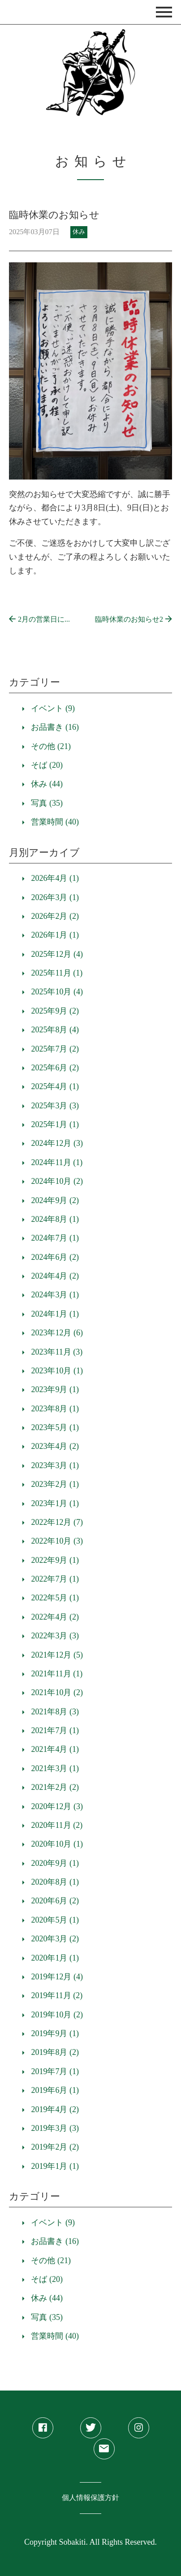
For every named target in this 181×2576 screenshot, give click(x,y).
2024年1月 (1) (55, 1313)
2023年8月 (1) (55, 1408)
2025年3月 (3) (55, 1105)
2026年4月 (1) (55, 878)
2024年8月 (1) (55, 1219)
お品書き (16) (55, 727)
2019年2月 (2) (55, 2146)
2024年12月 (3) (57, 1143)
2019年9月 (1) (55, 2033)
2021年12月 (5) (57, 1654)
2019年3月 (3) (55, 2128)
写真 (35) (47, 803)
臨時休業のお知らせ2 (133, 619)
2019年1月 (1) (55, 2166)
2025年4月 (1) (55, 1086)
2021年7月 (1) (55, 1730)
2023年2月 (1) (55, 1484)
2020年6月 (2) (55, 1900)
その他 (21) (51, 746)
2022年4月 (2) (55, 1616)
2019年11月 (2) (56, 1995)
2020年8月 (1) (55, 1881)
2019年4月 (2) (55, 2109)
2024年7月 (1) (55, 1237)
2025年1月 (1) (55, 1124)
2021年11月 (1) (56, 1673)
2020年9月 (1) (55, 1863)
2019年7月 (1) (55, 2071)
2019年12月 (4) (57, 1976)
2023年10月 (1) (57, 1370)
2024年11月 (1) (56, 1162)
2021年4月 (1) (55, 1749)
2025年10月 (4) (57, 991)
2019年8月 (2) (55, 2052)
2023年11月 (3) (56, 1351)
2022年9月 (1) (55, 1560)
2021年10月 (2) (57, 1692)
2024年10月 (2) (57, 1181)
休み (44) (47, 783)
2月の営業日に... (39, 619)
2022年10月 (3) (57, 1540)
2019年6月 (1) (55, 2090)
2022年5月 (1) (55, 1597)
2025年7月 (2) (55, 1048)
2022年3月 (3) (55, 1635)
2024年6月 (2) (55, 1257)
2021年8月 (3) (55, 1711)
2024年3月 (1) (55, 1294)
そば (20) (47, 765)
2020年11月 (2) (56, 1825)
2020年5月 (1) (55, 1919)
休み (79, 231)
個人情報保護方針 (90, 2498)
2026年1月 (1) (55, 934)
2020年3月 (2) (55, 1938)
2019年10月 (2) (57, 2014)
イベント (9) (53, 708)
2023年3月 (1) (55, 1465)
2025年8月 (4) (55, 1029)
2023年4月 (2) (55, 1446)
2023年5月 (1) (55, 1427)
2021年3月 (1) (55, 1768)
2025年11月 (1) (56, 972)
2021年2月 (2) (55, 1787)
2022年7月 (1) (55, 1578)
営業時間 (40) (55, 821)
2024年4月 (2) (55, 1275)
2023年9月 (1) (55, 1389)
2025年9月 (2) (55, 1010)
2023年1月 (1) (55, 1503)
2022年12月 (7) (57, 1522)
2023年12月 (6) (57, 1332)
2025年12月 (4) (57, 954)
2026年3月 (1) (55, 897)
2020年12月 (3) (57, 1806)
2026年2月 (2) (55, 916)
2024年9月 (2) (55, 1200)
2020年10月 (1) (57, 1843)
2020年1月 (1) (55, 1957)
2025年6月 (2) (55, 1067)
